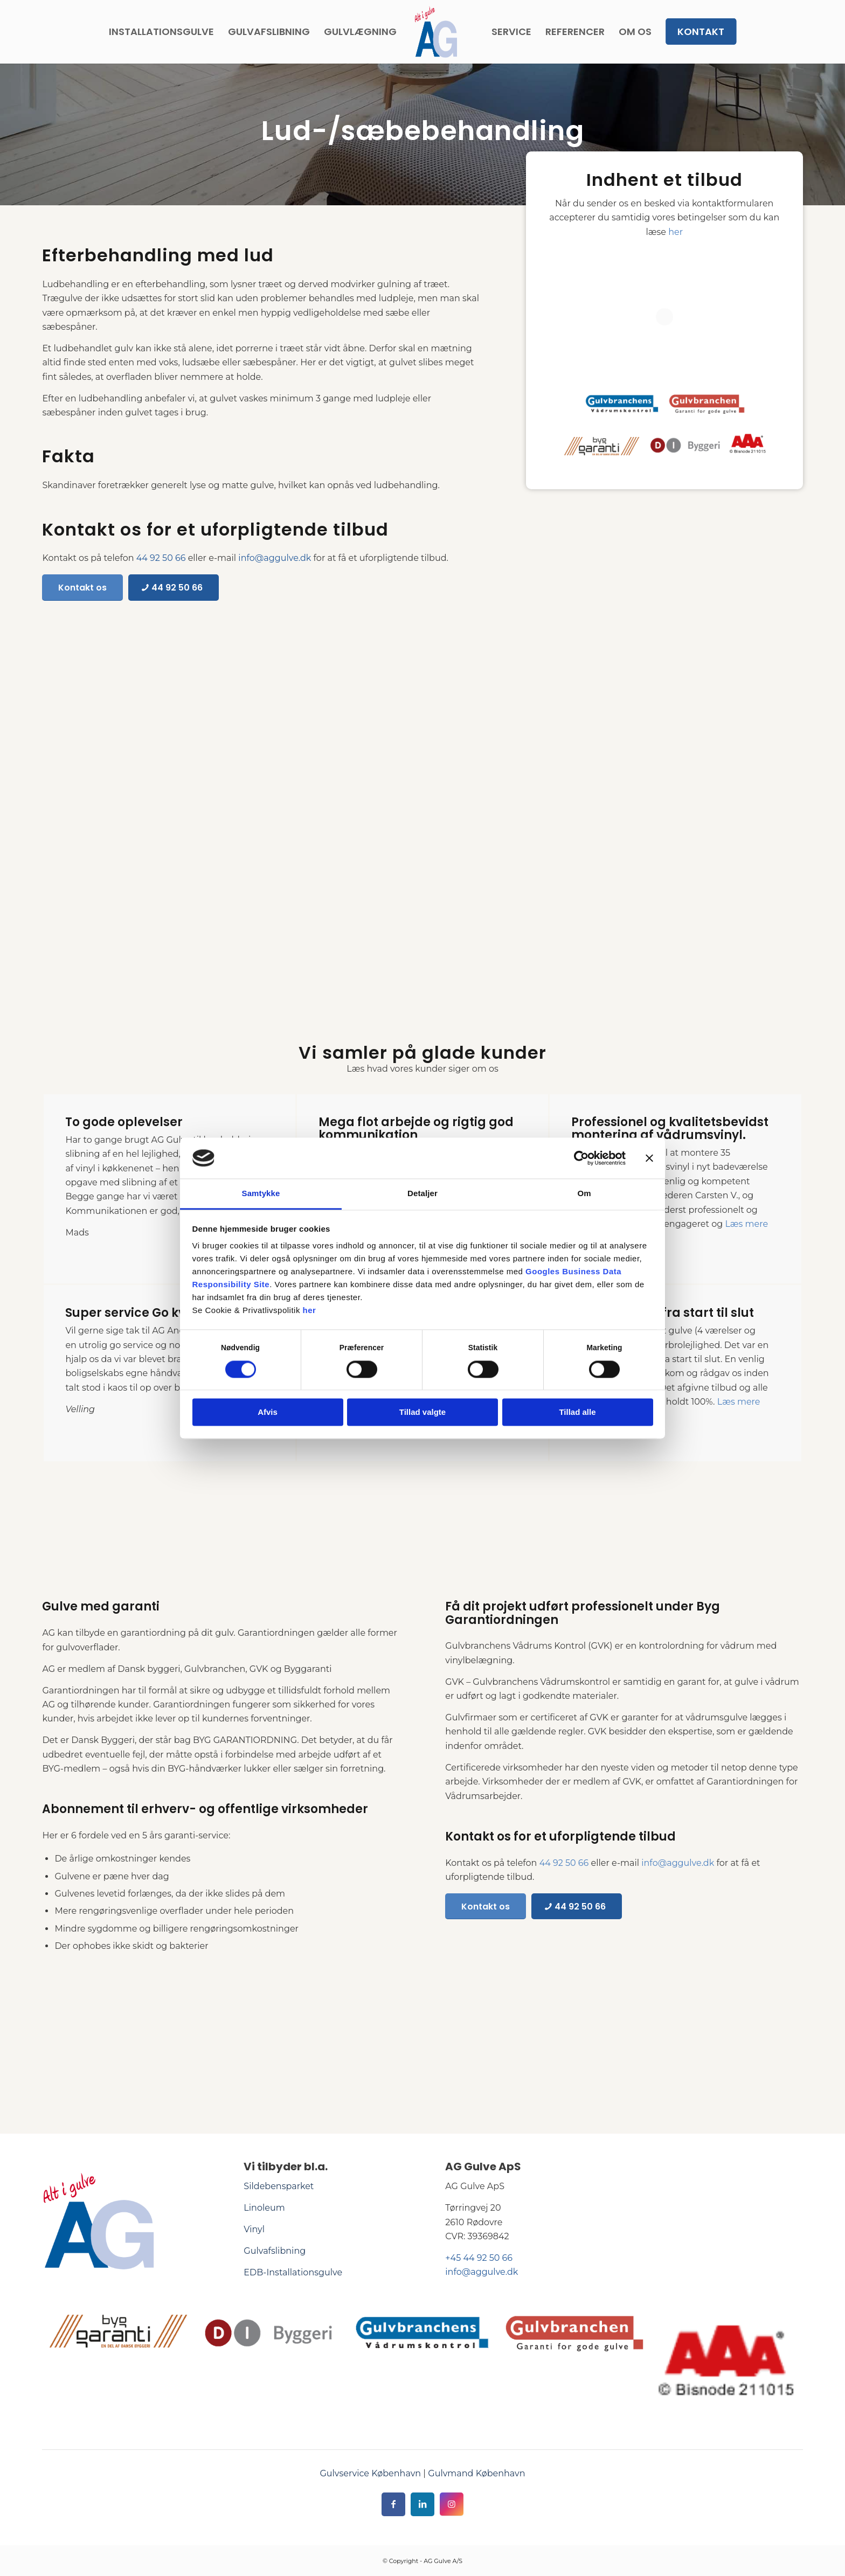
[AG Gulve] (436, 32)
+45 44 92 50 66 (478, 2258)
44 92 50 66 (161, 558)
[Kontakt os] (82, 587)
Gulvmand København (476, 2473)
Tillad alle (577, 1412)
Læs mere (746, 1224)
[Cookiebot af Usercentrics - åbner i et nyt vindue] (578, 1158)
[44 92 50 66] (173, 587)
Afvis (268, 1412)
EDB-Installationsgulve (293, 2272)
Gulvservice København (370, 2473)
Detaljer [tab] (422, 1193)
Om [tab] (584, 1193)
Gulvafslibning (275, 2251)
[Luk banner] (649, 1158)
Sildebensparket (279, 2186)
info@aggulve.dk (274, 558)
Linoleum (264, 2208)
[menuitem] (161, 32)
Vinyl (254, 2229)
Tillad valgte (422, 1412)
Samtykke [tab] (261, 1193)
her (309, 1310)
